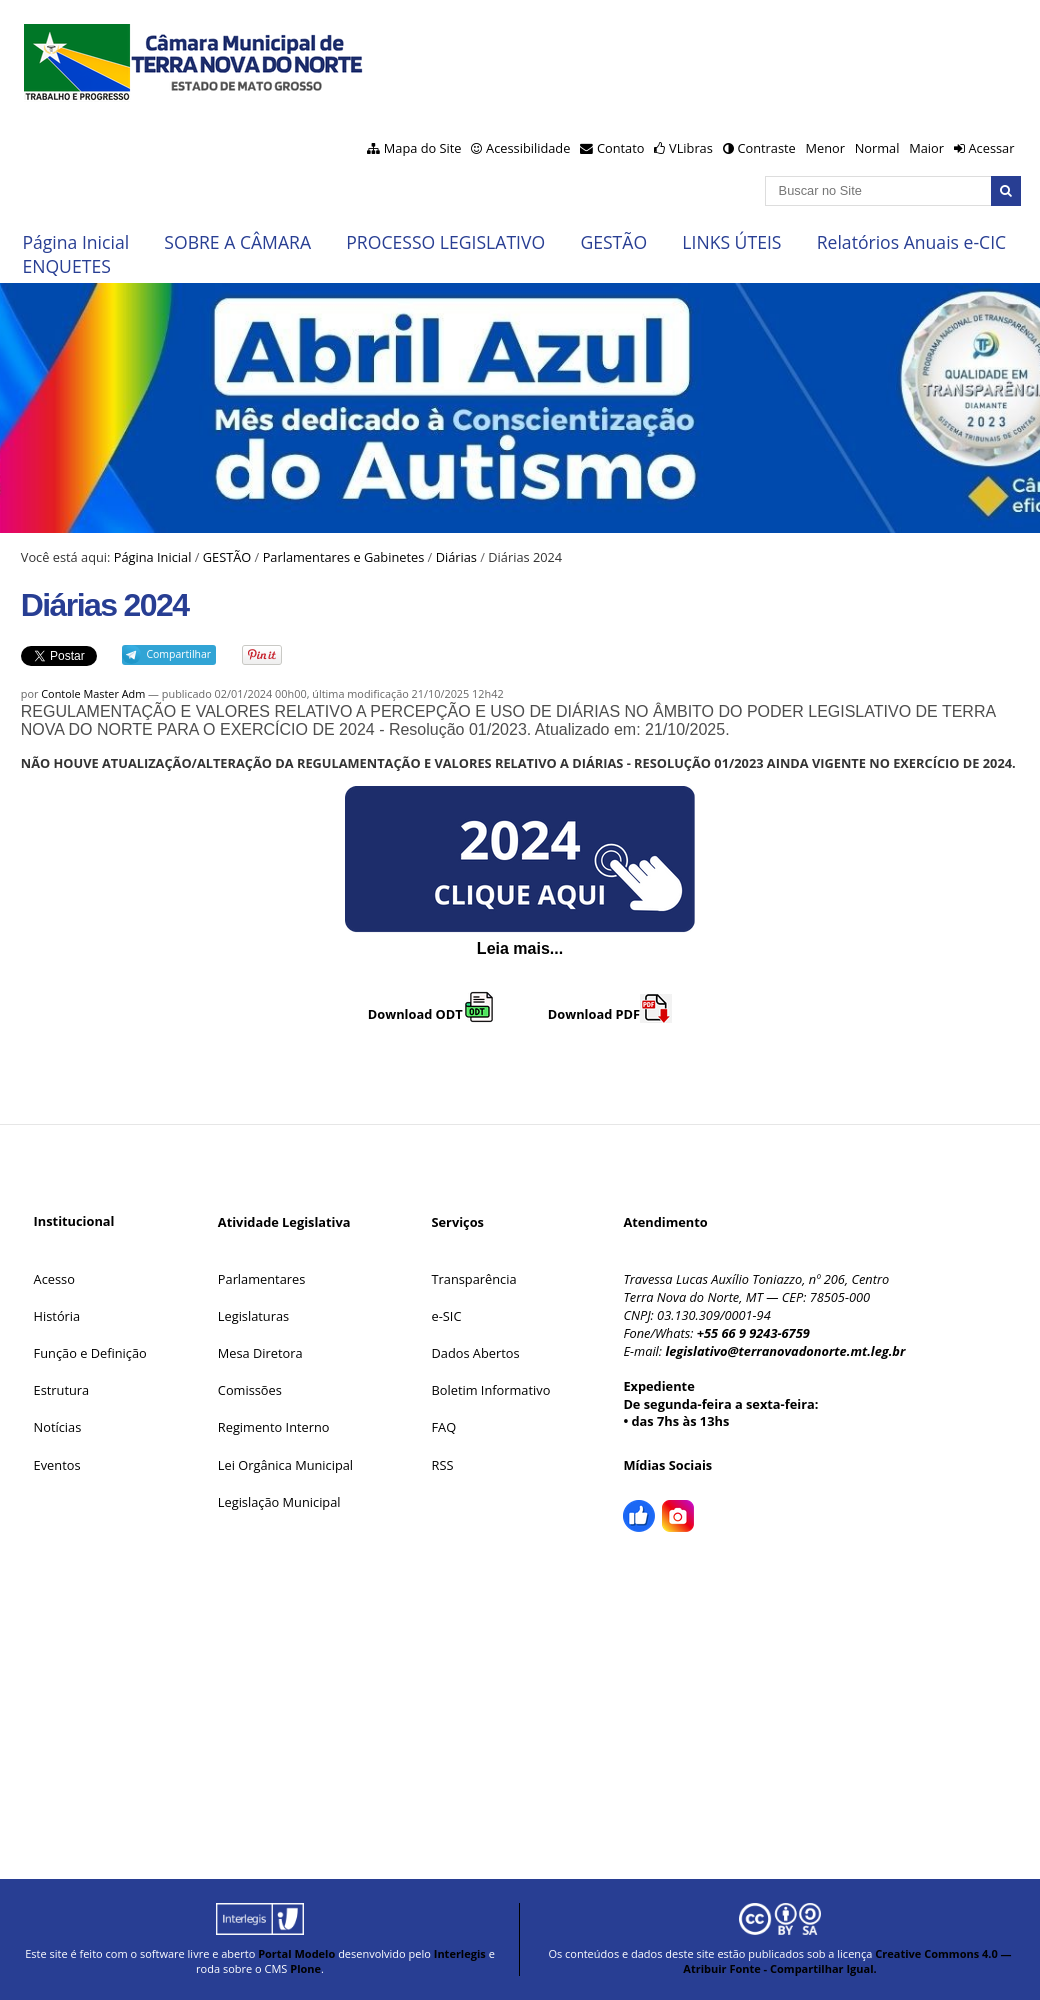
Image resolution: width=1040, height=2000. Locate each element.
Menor (824, 148)
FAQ (444, 1427)
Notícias (58, 1427)
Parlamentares (261, 1279)
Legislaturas (253, 1316)
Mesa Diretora (260, 1353)
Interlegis (460, 1953)
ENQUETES (66, 266)
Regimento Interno (274, 1427)
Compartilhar (178, 654)
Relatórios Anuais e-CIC (911, 242)
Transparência (474, 1279)
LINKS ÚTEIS (731, 242)
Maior (926, 148)
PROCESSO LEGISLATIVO (445, 242)
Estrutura (62, 1390)
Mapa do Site (423, 148)
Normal (877, 148)
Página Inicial (75, 242)
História (57, 1316)
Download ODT (431, 1014)
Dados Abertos (476, 1353)
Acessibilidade (528, 148)
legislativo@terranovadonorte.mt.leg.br (785, 1351)
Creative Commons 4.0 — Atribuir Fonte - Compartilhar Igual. (847, 1961)
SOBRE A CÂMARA (237, 242)
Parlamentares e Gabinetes (344, 557)
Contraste (766, 148)
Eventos (57, 1465)
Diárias (456, 557)
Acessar (991, 148)
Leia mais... (520, 948)
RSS (443, 1465)
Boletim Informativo (491, 1390)
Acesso (54, 1279)
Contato (621, 148)
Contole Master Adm (93, 693)
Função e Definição (90, 1353)
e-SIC (447, 1316)
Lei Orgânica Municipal (285, 1465)
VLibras (691, 148)
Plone (305, 1968)
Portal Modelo (296, 1953)
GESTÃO (613, 242)
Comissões (250, 1390)
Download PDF (610, 1014)
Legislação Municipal (279, 1502)
